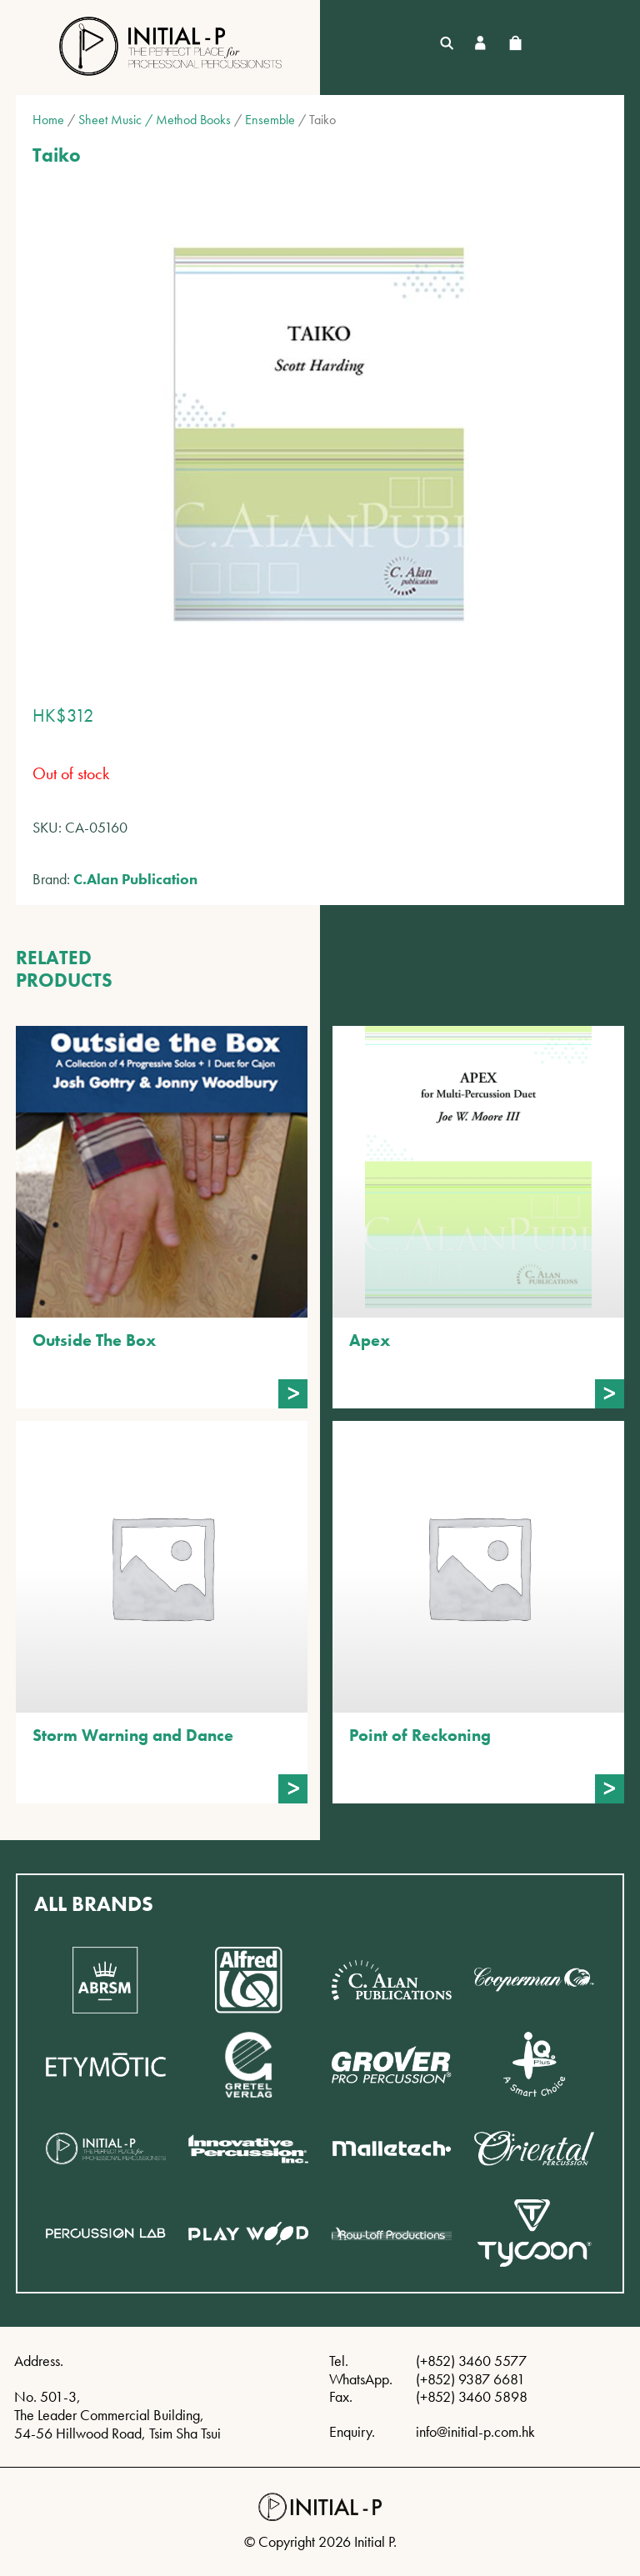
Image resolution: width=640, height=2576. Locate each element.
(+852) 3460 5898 (472, 2396)
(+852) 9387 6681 (470, 2378)
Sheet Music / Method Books (154, 119)
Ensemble (270, 119)
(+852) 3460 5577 (471, 2360)
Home (48, 119)
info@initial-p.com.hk (475, 2431)
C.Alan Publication (135, 878)
